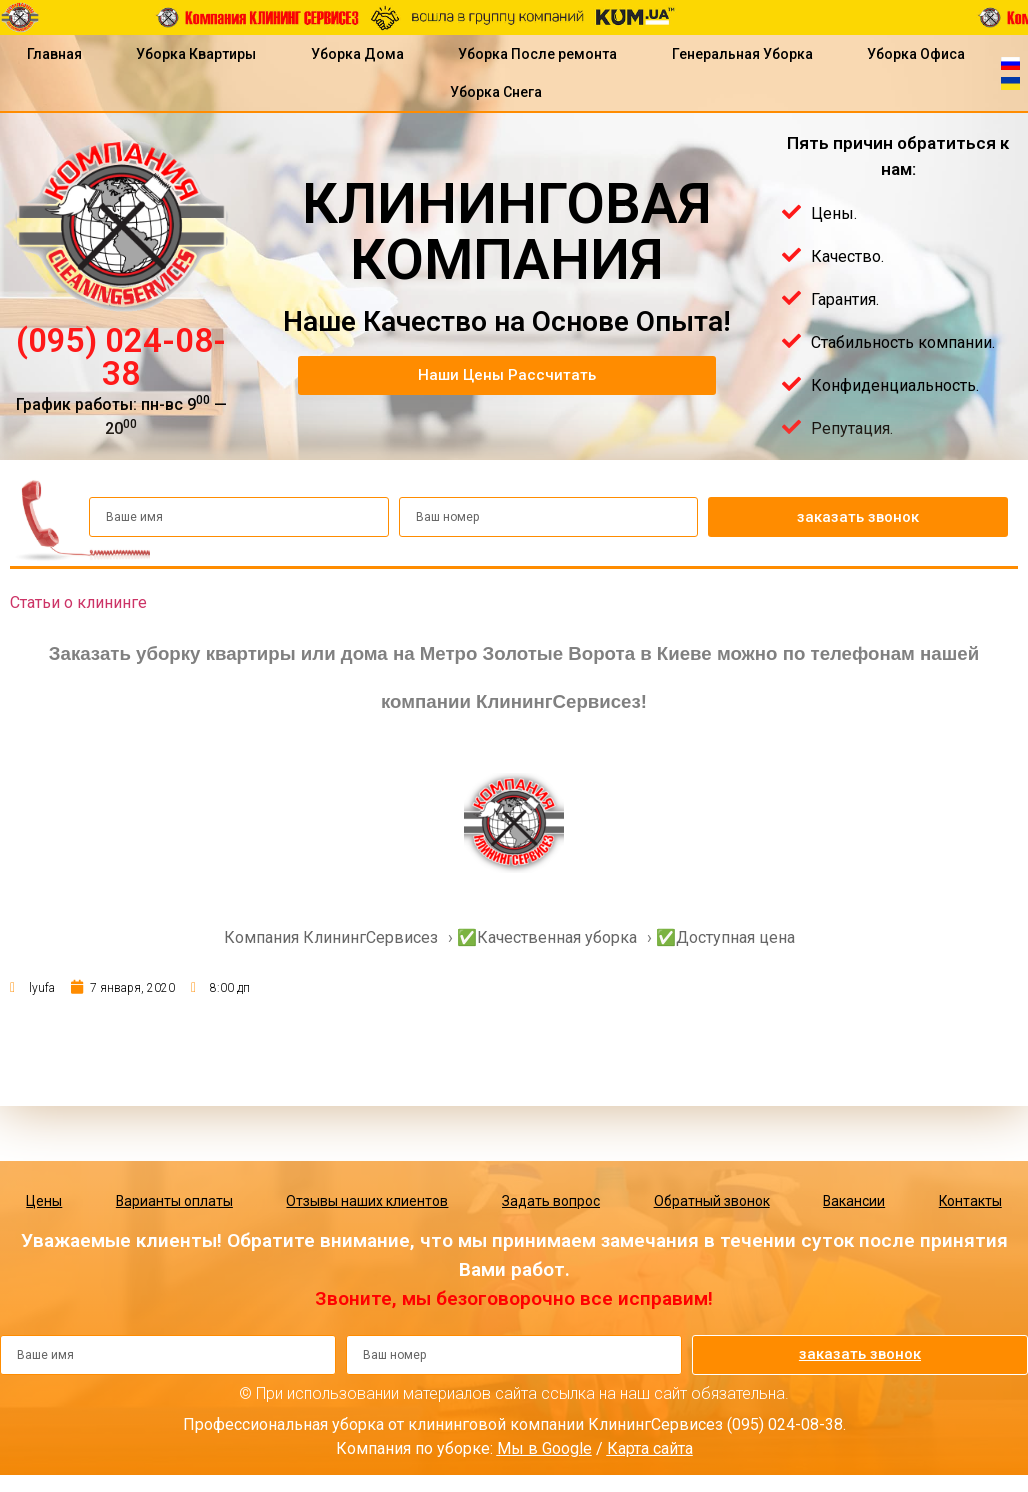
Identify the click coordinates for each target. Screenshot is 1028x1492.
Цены (44, 1201)
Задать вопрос (550, 1201)
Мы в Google (544, 1448)
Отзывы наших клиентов (367, 1201)
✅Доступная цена (725, 937)
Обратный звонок (711, 1201)
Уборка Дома (357, 54)
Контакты (970, 1201)
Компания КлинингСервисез (331, 937)
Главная (54, 54)
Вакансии (853, 1201)
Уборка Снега (496, 92)
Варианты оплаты (174, 1201)
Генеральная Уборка (742, 54)
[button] (507, 375)
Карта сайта (650, 1448)
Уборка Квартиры (196, 54)
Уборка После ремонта (537, 54)
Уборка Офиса (916, 54)
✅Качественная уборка (547, 937)
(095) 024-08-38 (121, 357)
